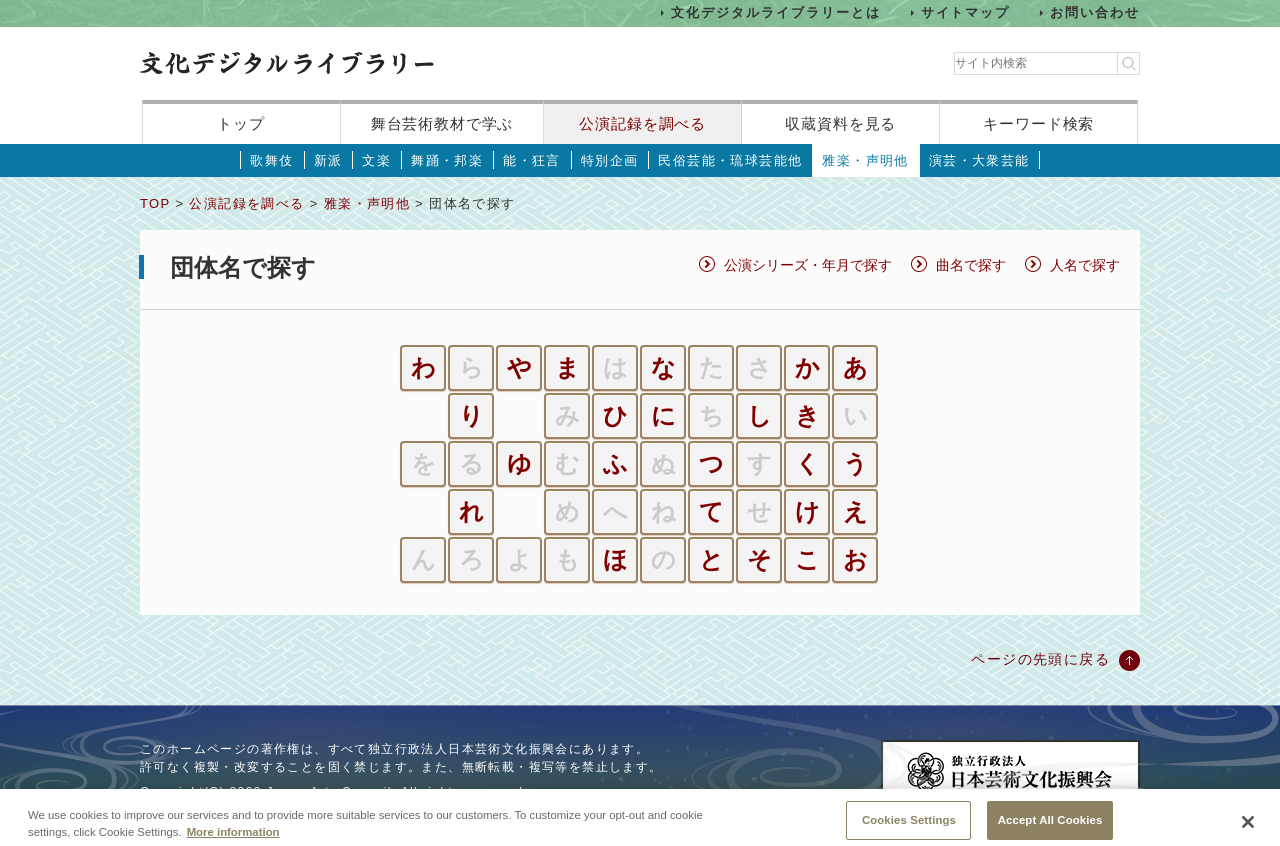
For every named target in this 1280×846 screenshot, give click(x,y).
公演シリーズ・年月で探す (808, 265)
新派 (328, 160)
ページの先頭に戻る (1040, 659)
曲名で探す (971, 265)
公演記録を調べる (642, 123)
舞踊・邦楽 (447, 160)
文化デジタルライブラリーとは (775, 12)
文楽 (376, 160)
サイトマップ (966, 12)
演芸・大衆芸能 (979, 160)
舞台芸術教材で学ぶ (442, 123)
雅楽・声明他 (865, 160)
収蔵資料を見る (840, 123)
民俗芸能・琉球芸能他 (730, 160)
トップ (241, 123)
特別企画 (610, 160)
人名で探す (1085, 265)
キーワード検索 (1038, 123)
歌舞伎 (271, 160)
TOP (155, 203)
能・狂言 (532, 160)
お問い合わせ (1095, 12)
